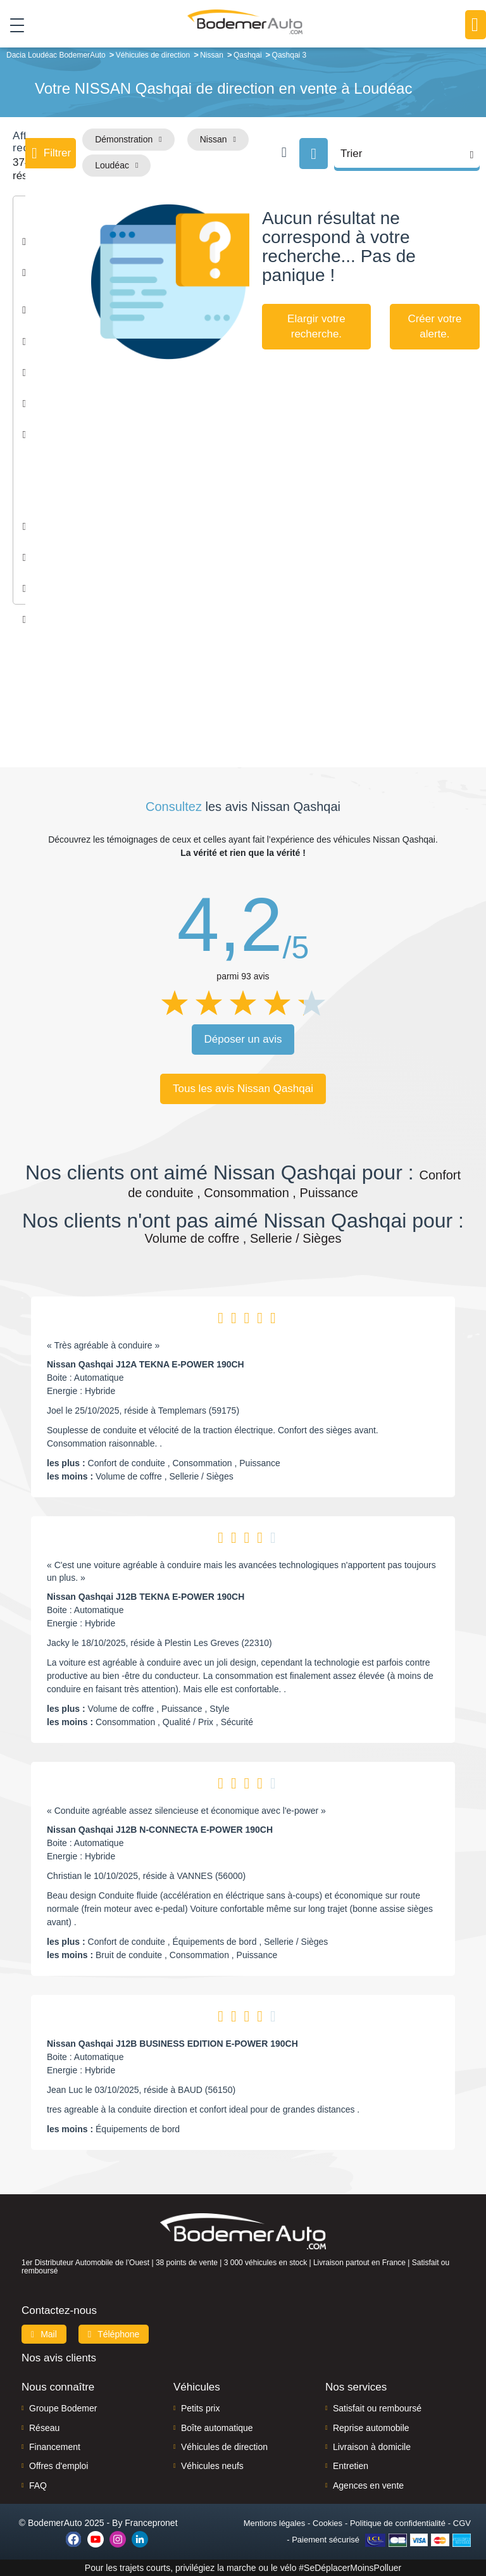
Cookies (327, 2523)
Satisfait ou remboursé (377, 2408)
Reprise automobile (371, 2428)
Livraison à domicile (372, 2447)
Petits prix (200, 2408)
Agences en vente (368, 2485)
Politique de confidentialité (398, 2523)
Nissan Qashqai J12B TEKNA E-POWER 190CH (145, 1597)
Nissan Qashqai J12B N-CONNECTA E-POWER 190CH (160, 1830)
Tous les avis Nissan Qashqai (243, 1089)
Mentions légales (275, 2523)
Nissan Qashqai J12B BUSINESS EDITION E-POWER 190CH (172, 2044)
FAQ (38, 2485)
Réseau (44, 2428)
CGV (462, 2523)
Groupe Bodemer (63, 2408)
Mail (44, 2334)
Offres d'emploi (58, 2466)
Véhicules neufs (212, 2466)
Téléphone (114, 2334)
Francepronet (151, 2523)
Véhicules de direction (224, 2447)
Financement (54, 2447)
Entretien (350, 2466)
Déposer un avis (243, 1039)
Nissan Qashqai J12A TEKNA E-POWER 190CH (145, 1364)
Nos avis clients (59, 2358)
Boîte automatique (217, 2428)
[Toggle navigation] (12, 24)
